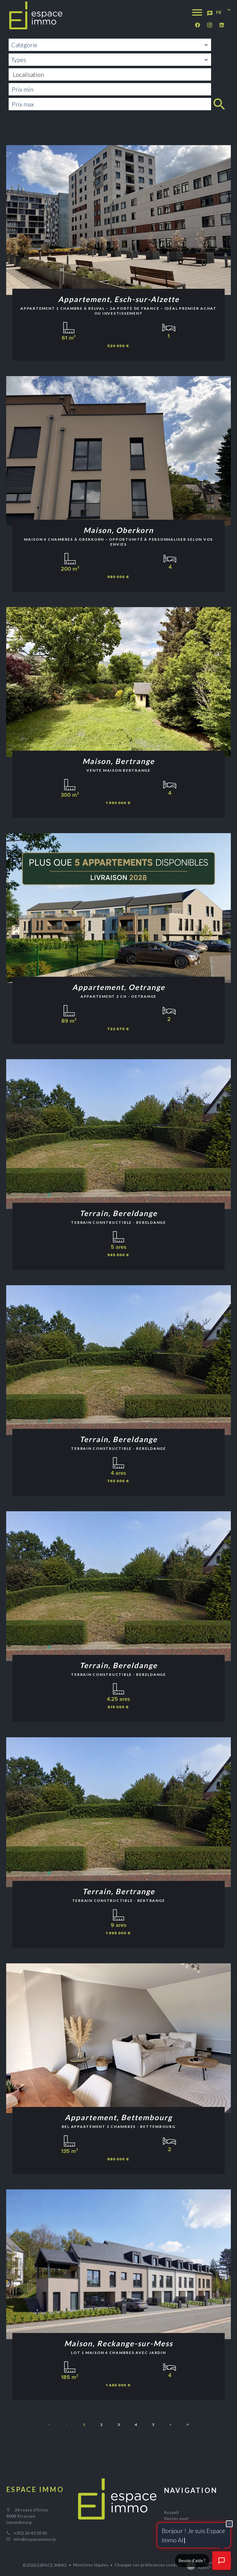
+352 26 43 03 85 (30, 2533)
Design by (198, 2565)
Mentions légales (90, 2564)
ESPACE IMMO (35, 2489)
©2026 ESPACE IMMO (45, 2565)
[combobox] (110, 45)
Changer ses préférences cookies (148, 2564)
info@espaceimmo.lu (35, 2539)
